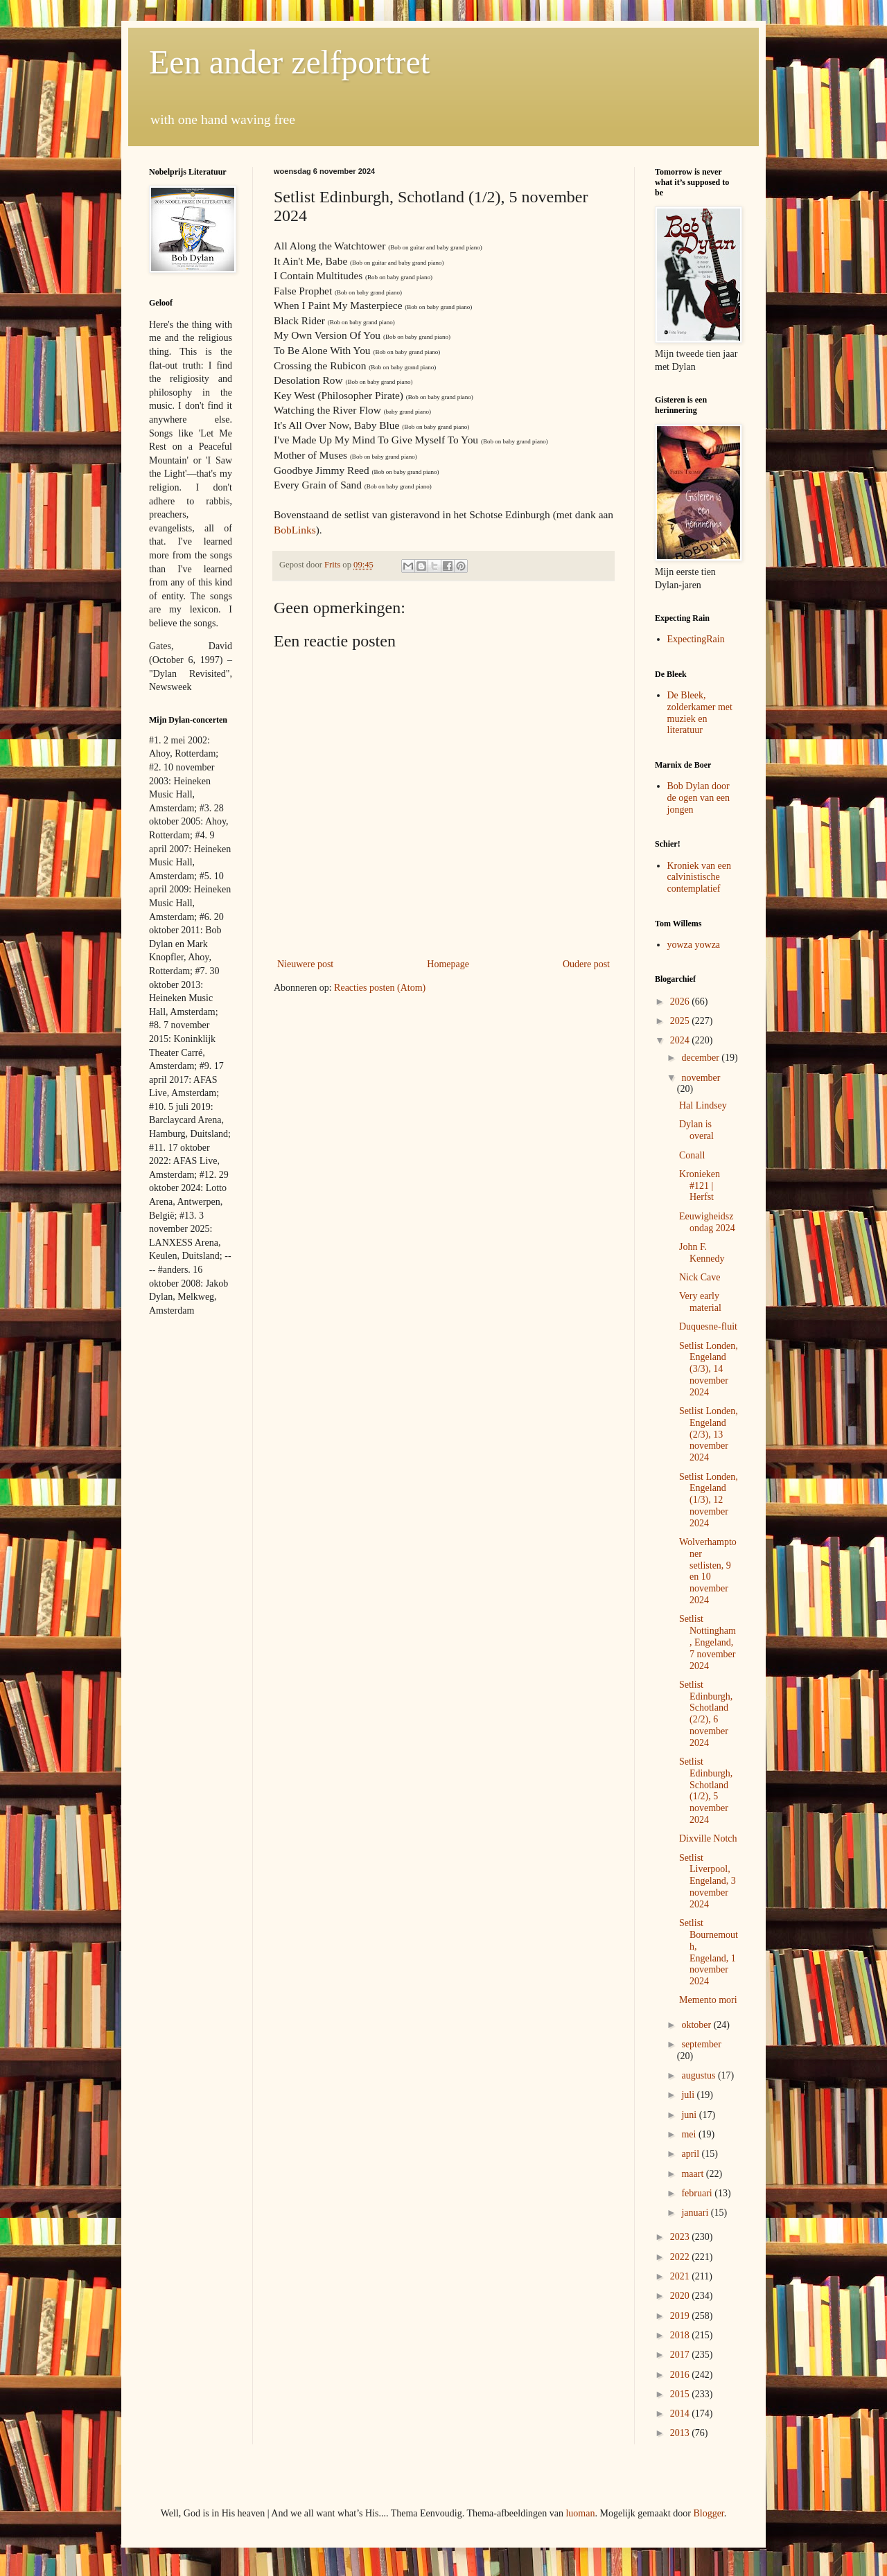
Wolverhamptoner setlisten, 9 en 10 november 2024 (708, 1571)
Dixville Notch (708, 1838)
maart (693, 2174)
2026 (681, 1001)
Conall (692, 1155)
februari (697, 2193)
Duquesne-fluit (708, 1326)
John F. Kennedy (702, 1253)
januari (695, 2212)
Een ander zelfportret (289, 62)
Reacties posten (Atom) (379, 987)
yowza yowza (694, 944)
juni (690, 2115)
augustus (699, 2075)
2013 (681, 2433)
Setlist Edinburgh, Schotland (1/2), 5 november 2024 (705, 1790)
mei (690, 2134)
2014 (681, 2413)
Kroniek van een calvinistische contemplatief (699, 877)
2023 (681, 2237)
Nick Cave (699, 1277)
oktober (697, 2025)
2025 (681, 1021)
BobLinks (295, 530)
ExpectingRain (696, 639)
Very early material (700, 1302)
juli (688, 2095)
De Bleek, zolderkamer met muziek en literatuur (699, 712)
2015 (681, 2394)
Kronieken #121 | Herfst (699, 1186)
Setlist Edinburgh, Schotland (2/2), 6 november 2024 (705, 1713)
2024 (681, 1040)
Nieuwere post (305, 964)
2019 (681, 2316)
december (701, 1057)
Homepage (448, 964)
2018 (681, 2335)
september (701, 2044)
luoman (580, 2513)
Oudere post (586, 964)
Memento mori (708, 2000)
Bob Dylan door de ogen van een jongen (698, 798)
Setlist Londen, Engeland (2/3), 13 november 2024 (708, 1434)
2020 (681, 2296)
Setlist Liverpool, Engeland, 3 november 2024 (707, 1881)
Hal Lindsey (703, 1105)
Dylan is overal (696, 1130)
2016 (681, 2375)
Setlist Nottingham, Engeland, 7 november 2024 (707, 1642)
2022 (681, 2257)
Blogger (708, 2513)
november (700, 1078)
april (691, 2154)
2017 (681, 2354)
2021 (681, 2276)
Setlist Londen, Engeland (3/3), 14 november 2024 (708, 1369)
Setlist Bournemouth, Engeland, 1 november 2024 (708, 1952)
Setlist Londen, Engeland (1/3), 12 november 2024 (708, 1500)
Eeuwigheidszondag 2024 (707, 1222)
